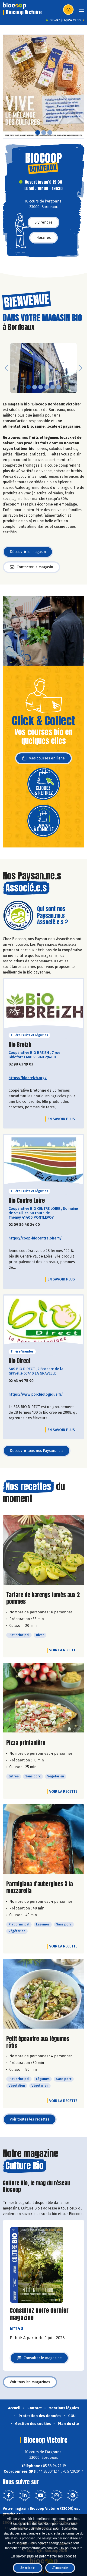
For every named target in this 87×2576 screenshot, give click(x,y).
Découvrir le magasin (28, 552)
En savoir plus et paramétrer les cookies (43, 2556)
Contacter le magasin (31, 567)
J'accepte (60, 2568)
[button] (6, 87)
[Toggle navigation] (81, 11)
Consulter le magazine (39, 2359)
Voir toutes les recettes (29, 2119)
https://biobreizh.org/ (28, 1078)
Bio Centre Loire (27, 1200)
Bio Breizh (20, 1044)
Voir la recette (63, 1650)
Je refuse (27, 2568)
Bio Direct (20, 1361)
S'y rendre (43, 222)
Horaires (43, 237)
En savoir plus (61, 1119)
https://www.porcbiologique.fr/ (36, 1394)
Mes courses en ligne (43, 758)
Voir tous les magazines (30, 2382)
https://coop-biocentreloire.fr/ (35, 1238)
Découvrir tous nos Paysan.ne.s (36, 1450)
